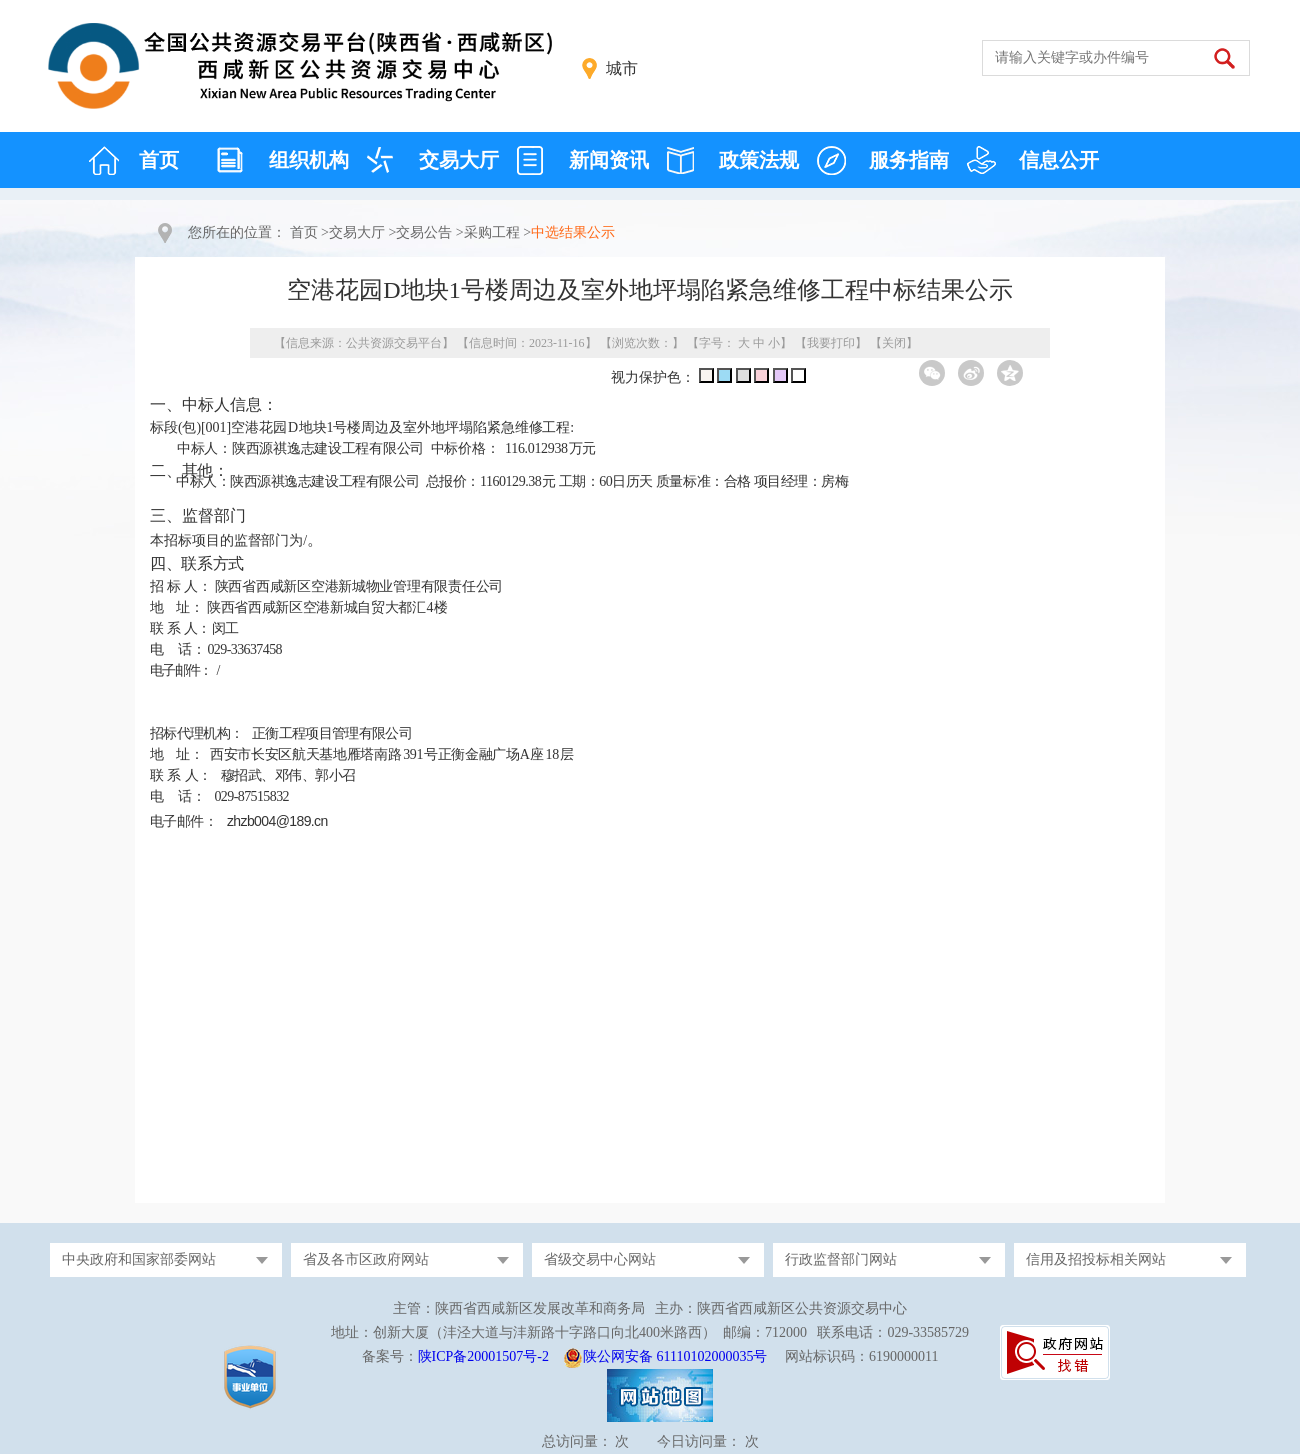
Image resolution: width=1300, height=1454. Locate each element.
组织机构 (309, 160)
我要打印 (831, 343)
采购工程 (492, 232)
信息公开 (1059, 160)
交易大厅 (459, 160)
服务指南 (909, 160)
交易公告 (424, 232)
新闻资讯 (609, 160)
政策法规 (759, 160)
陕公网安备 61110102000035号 (675, 1356)
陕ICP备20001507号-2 (483, 1356)
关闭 (894, 343)
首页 (159, 160)
